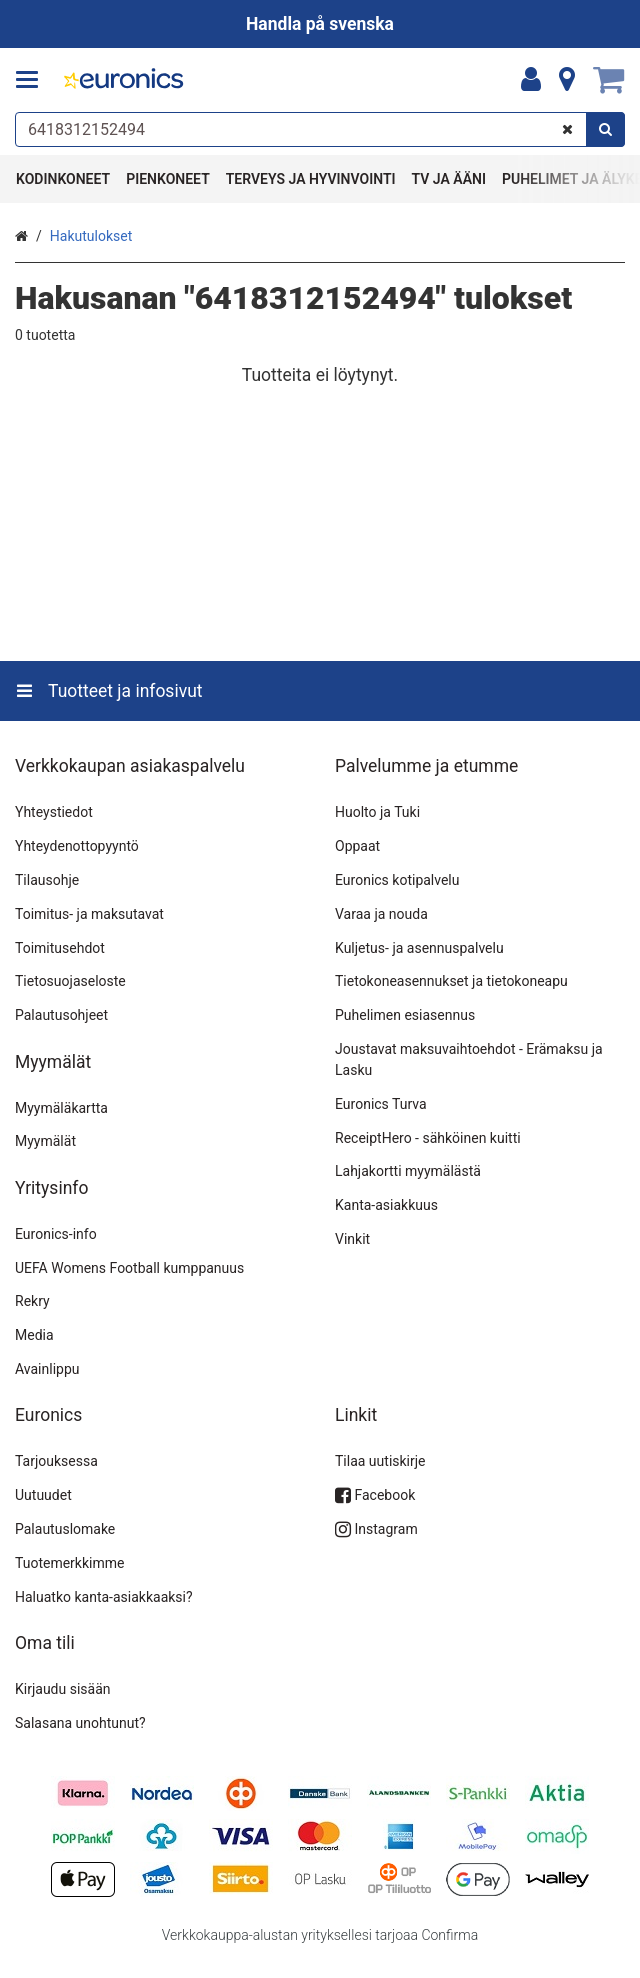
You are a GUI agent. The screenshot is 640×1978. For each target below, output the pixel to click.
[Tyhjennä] (567, 129)
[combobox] (320, 129)
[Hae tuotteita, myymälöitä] (320, 129)
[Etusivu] (124, 80)
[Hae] (605, 129)
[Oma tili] (531, 80)
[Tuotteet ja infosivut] (33, 80)
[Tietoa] (567, 80)
